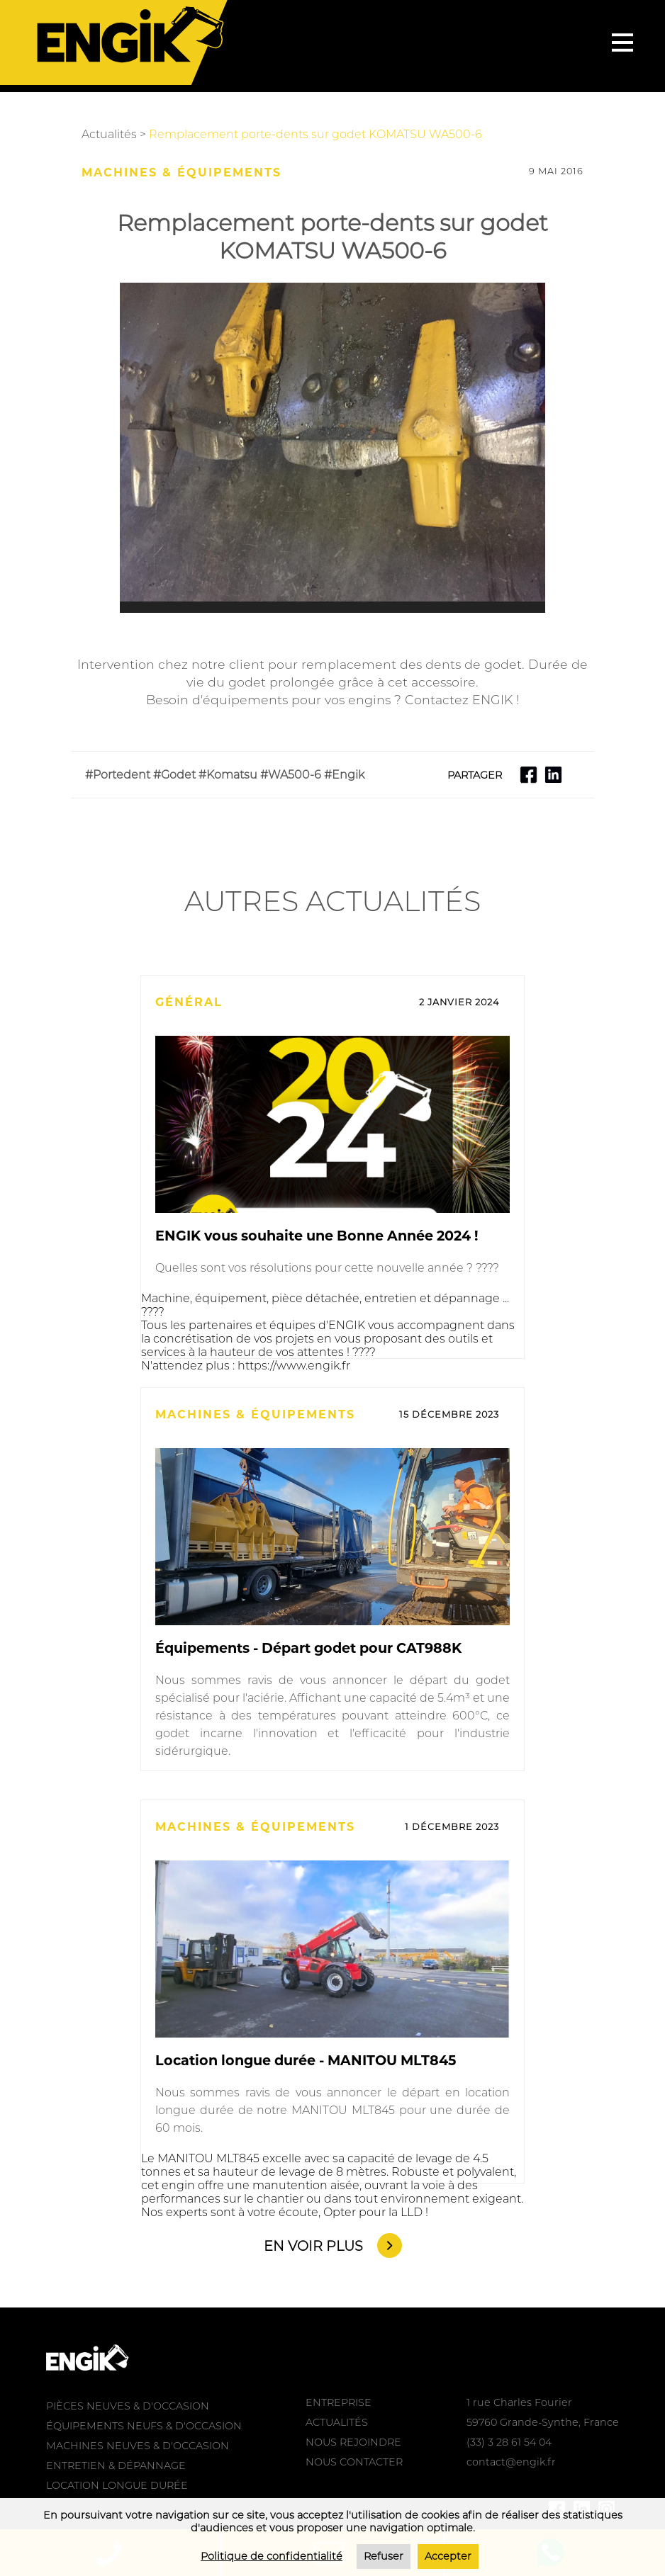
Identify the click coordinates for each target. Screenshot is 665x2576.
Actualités (109, 134)
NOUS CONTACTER (354, 2462)
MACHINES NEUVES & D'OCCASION (137, 2445)
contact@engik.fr (511, 2462)
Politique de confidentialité (271, 2556)
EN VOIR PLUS (313, 2245)
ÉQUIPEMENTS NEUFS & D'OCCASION (144, 2425)
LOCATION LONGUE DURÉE (117, 2485)
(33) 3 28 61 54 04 (509, 2442)
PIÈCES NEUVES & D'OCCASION (127, 2406)
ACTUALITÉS (337, 2422)
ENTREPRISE (338, 2402)
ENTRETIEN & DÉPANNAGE (116, 2465)
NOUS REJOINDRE (353, 2442)
